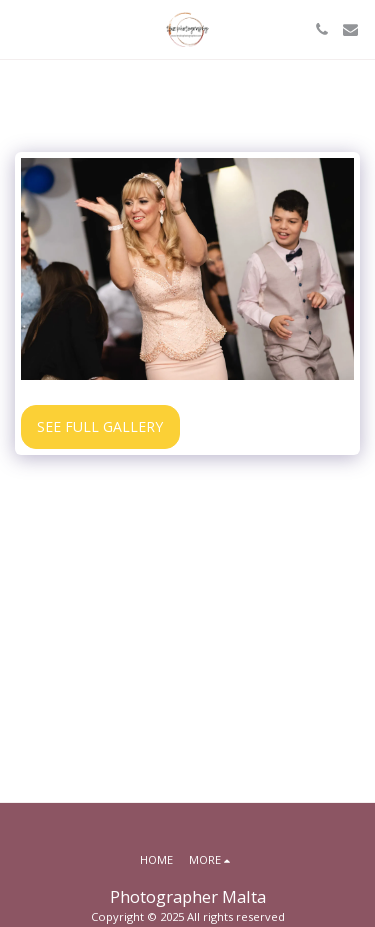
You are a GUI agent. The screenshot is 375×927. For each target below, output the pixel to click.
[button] (22, 28)
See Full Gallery (100, 426)
